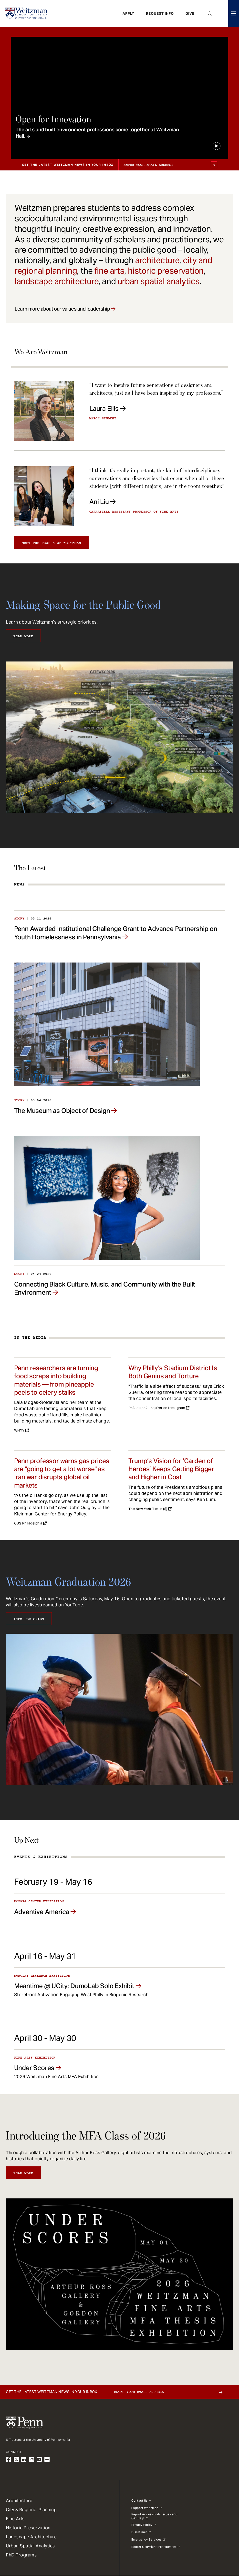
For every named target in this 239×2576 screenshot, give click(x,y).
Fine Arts (15, 2518)
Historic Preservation (28, 2528)
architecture (157, 260)
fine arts (109, 270)
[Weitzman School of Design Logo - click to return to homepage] (26, 13)
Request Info (160, 13)
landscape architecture (56, 281)
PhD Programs (21, 2555)
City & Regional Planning (31, 2509)
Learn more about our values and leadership (62, 309)
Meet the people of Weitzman (51, 543)
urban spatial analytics (159, 281)
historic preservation (166, 270)
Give (190, 13)
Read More (23, 636)
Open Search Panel (210, 13)
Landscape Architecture (31, 2537)
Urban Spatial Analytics (30, 2546)
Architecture (19, 2500)
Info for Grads (28, 1619)
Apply (128, 13)
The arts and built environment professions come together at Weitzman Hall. (97, 132)
